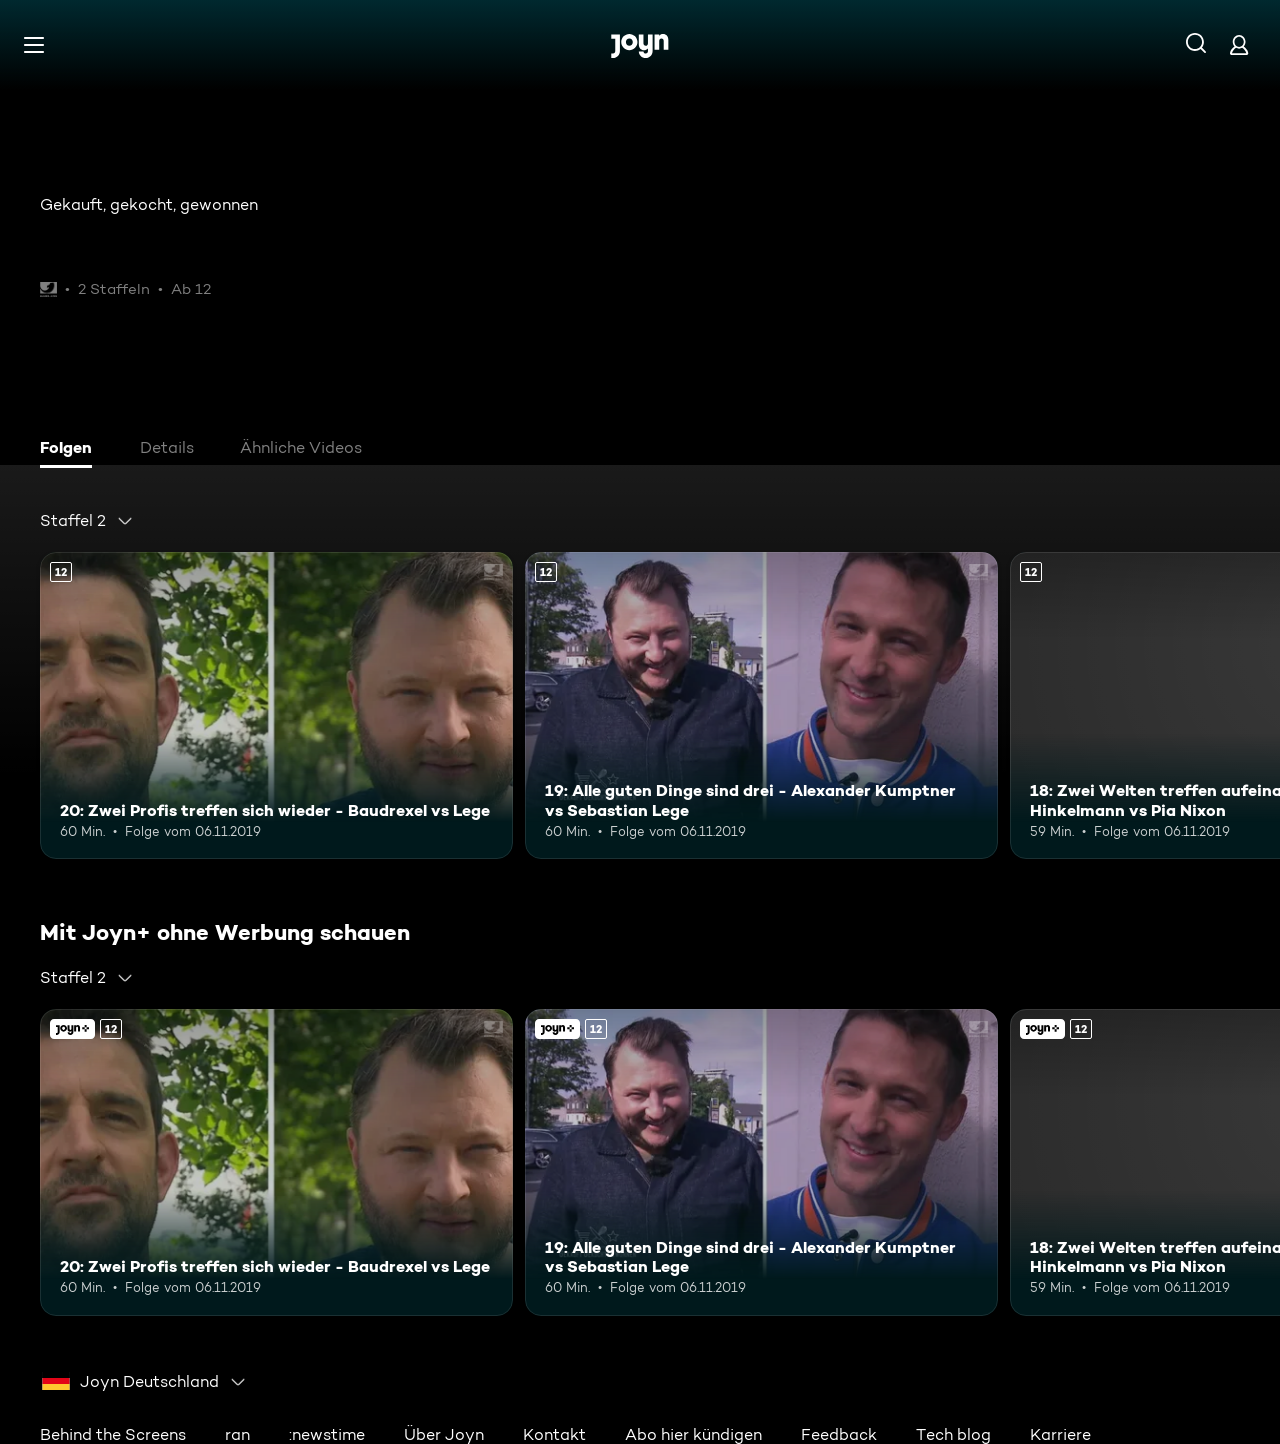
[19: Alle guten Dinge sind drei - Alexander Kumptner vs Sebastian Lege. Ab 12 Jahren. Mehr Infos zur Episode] (761, 705)
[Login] (1239, 44)
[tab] (71, 450)
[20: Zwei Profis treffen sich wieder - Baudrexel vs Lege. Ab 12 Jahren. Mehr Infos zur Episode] (276, 705)
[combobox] (87, 521)
